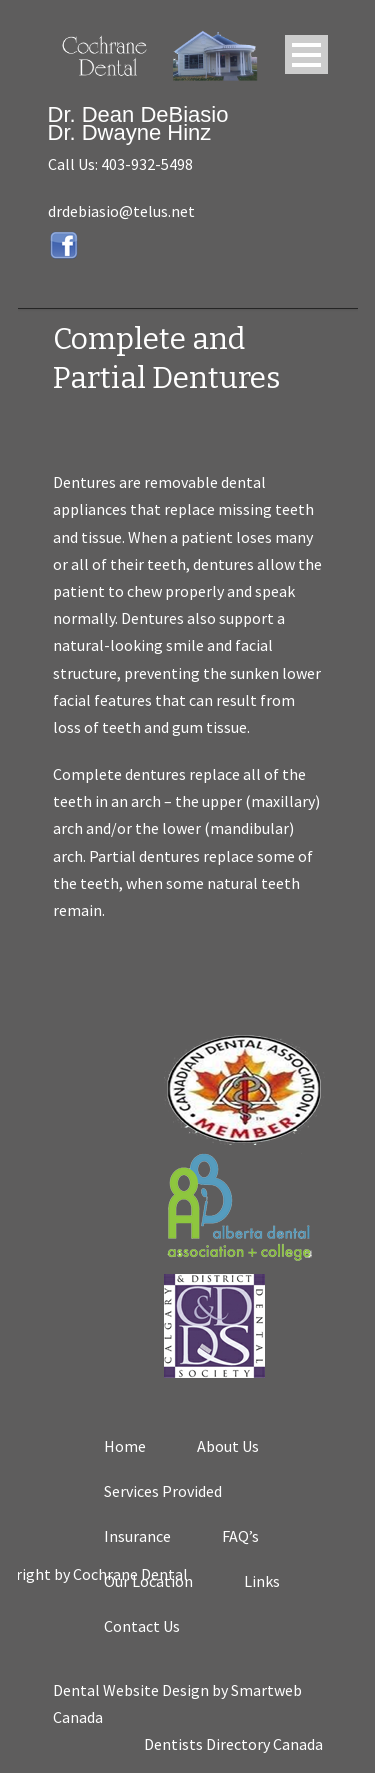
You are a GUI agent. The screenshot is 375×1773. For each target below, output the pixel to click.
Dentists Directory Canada (233, 1744)
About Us (228, 1446)
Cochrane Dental (167, 1574)
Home (125, 1446)
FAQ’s (240, 1536)
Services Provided (163, 1491)
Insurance (137, 1536)
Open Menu (306, 54)
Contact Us (142, 1626)
